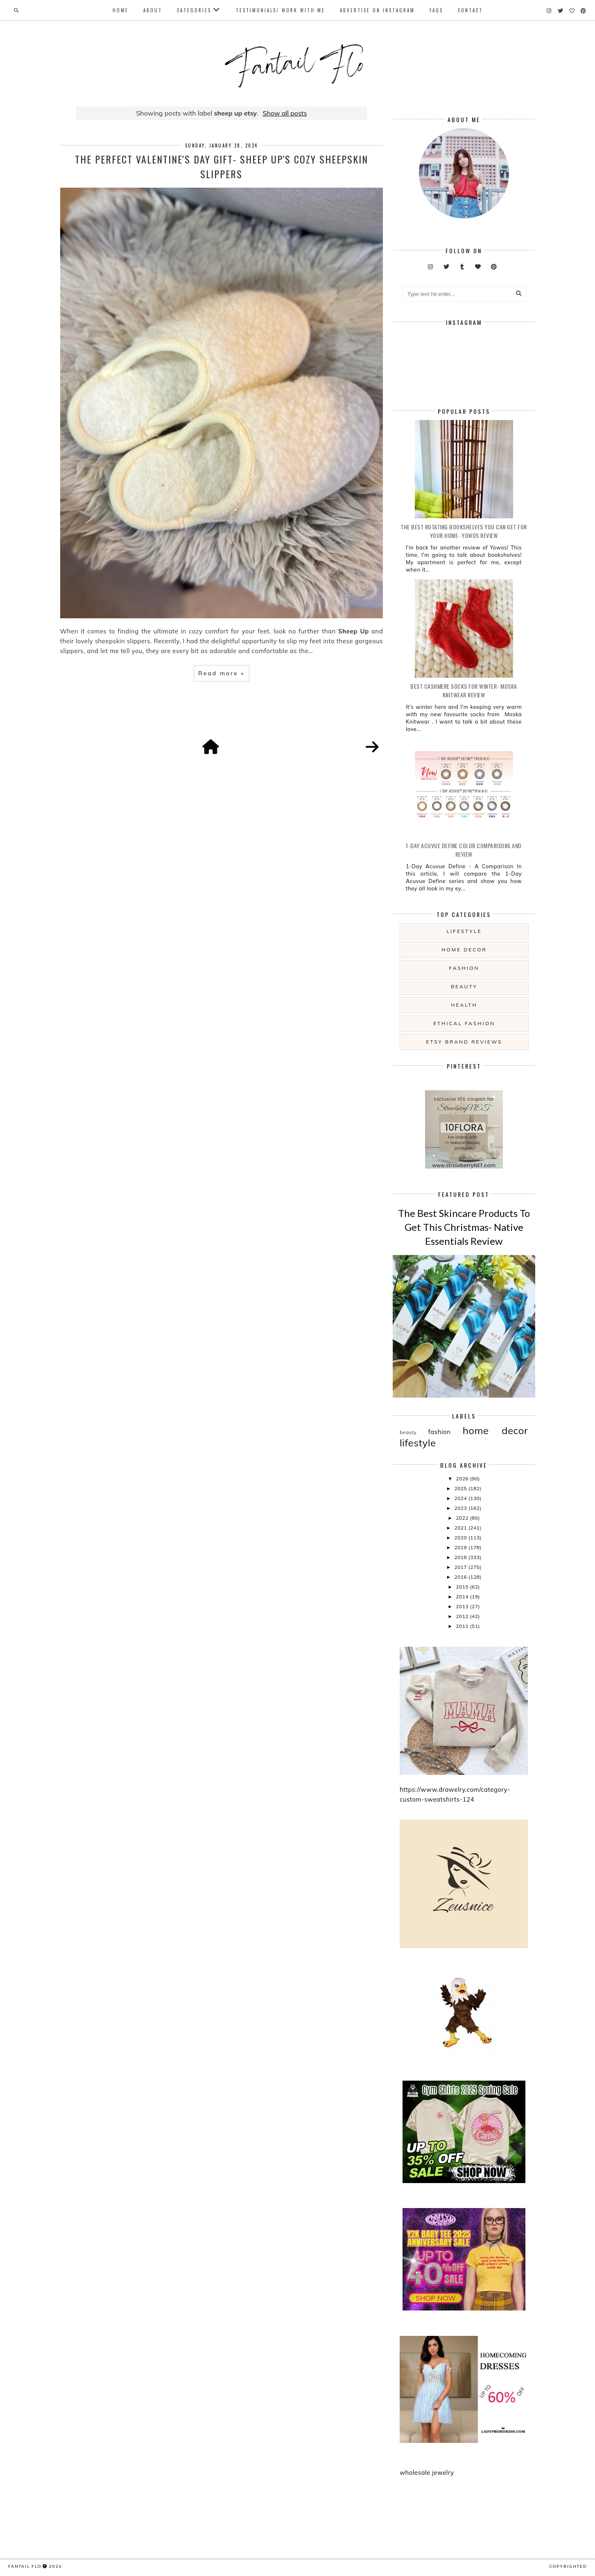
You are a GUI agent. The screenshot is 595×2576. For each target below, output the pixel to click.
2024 (461, 1498)
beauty (464, 986)
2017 (461, 1567)
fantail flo (24, 2566)
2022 (463, 1518)
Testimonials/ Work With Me (280, 10)
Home (121, 10)
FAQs (436, 10)
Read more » (221, 673)
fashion (464, 968)
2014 (463, 1596)
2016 (461, 1577)
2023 (461, 1508)
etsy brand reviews (464, 1042)
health (464, 1005)
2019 (461, 1547)
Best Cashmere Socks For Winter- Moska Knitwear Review (463, 690)
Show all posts (284, 113)
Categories (194, 10)
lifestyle (464, 931)
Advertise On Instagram (377, 10)
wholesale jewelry (427, 2472)
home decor (463, 949)
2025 (461, 1488)
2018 (461, 1557)
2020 (461, 1537)
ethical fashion (464, 1023)
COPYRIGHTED (568, 2566)
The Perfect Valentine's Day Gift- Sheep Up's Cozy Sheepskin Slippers (221, 166)
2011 (463, 1626)
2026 (463, 1478)
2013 (463, 1606)
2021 (461, 1528)
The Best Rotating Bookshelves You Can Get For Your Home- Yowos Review (463, 531)
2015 (463, 1587)
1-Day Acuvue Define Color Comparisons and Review (464, 849)
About (152, 10)
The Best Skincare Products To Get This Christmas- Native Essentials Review (464, 1226)
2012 (463, 1616)
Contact (470, 10)
